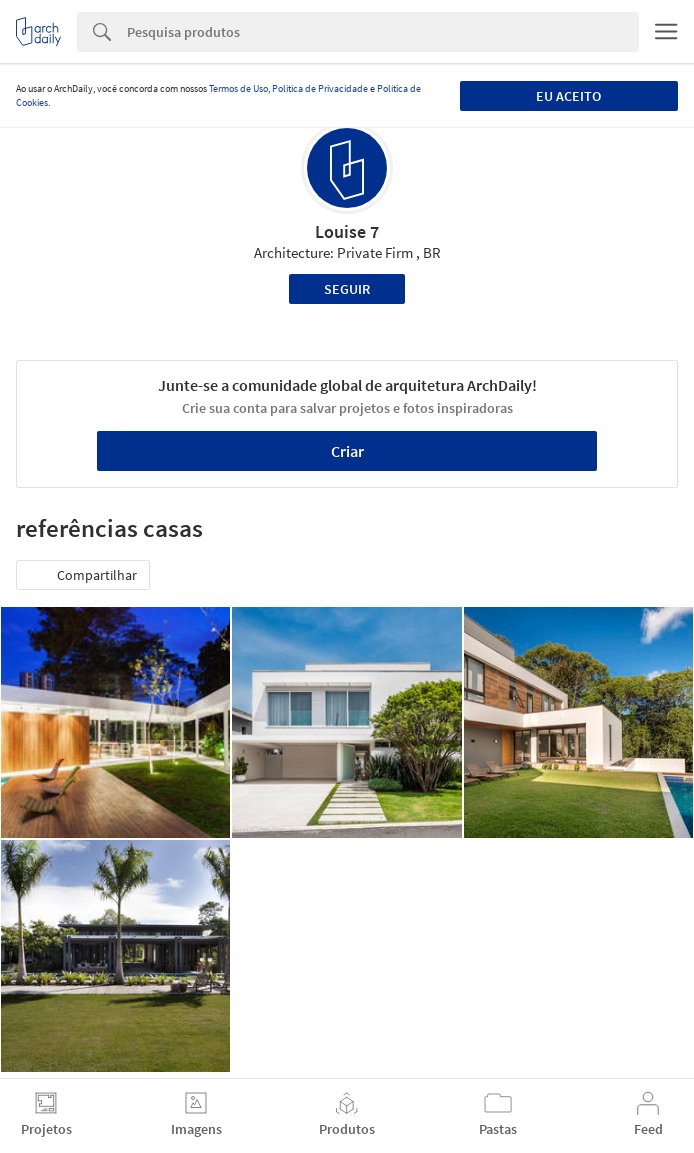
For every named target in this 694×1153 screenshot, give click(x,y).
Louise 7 (347, 231)
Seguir (347, 289)
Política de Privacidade (320, 88)
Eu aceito (568, 96)
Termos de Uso (238, 88)
